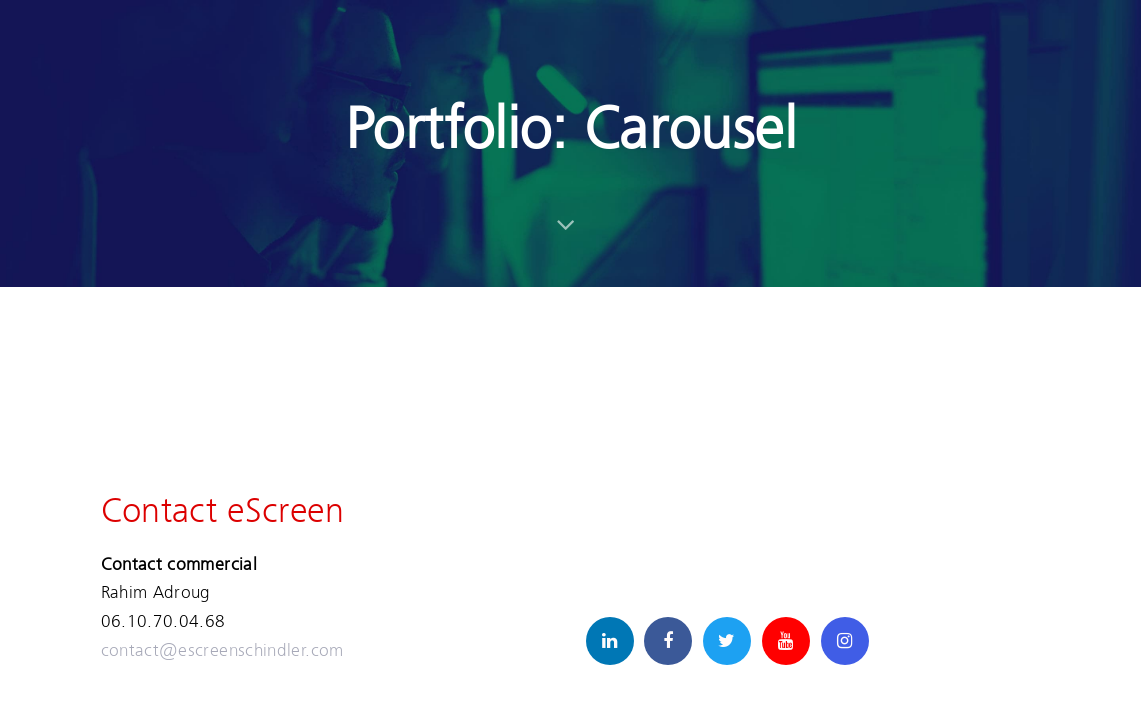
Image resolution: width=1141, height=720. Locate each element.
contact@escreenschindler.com (222, 650)
